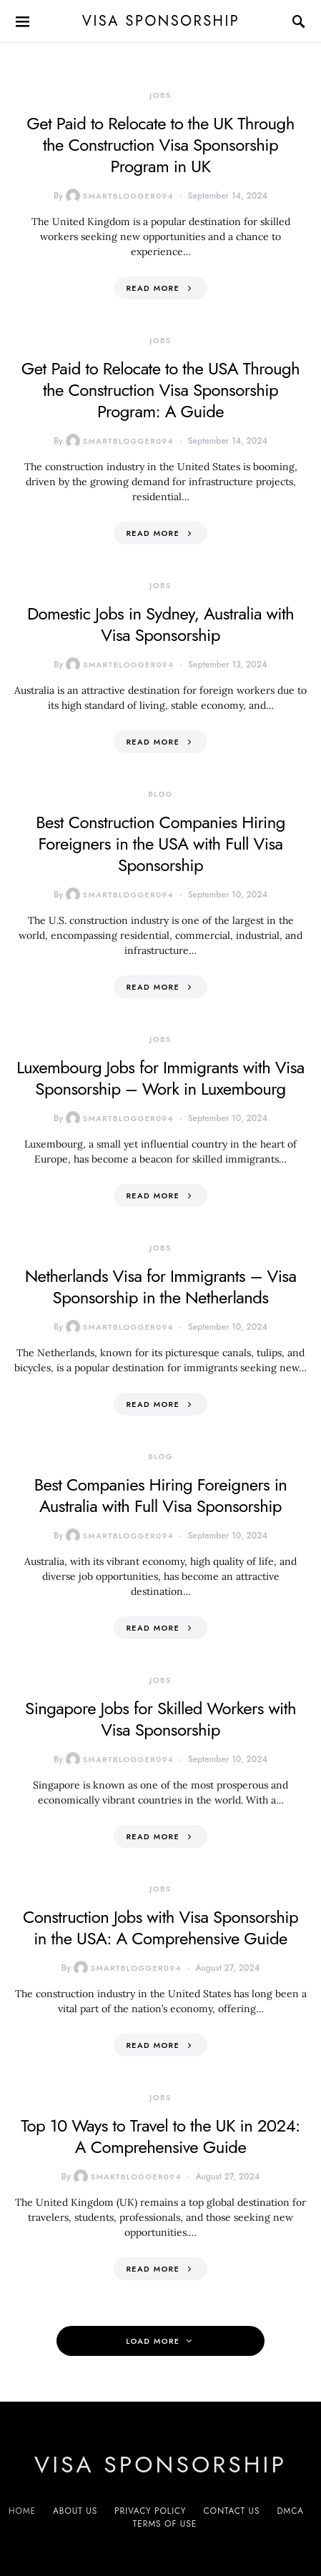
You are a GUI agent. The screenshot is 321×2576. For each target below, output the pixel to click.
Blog (160, 794)
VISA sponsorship (160, 21)
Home (22, 2511)
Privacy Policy (150, 2511)
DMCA (290, 2511)
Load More (152, 2341)
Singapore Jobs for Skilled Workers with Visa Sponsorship (160, 1719)
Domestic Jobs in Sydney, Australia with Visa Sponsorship (160, 624)
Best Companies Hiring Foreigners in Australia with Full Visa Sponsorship (160, 1495)
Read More (152, 288)
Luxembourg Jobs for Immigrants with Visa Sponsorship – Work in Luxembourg (160, 1078)
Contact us (231, 2511)
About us (75, 2511)
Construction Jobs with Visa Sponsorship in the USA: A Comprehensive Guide (160, 1927)
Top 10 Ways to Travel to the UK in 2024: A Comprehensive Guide (160, 2136)
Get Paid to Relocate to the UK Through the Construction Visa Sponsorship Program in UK (160, 145)
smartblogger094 (120, 196)
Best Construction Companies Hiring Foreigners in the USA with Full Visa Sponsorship (160, 843)
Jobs (160, 95)
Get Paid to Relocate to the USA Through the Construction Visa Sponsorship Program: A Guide (160, 390)
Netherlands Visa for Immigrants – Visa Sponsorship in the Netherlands (161, 1286)
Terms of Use (165, 2523)
